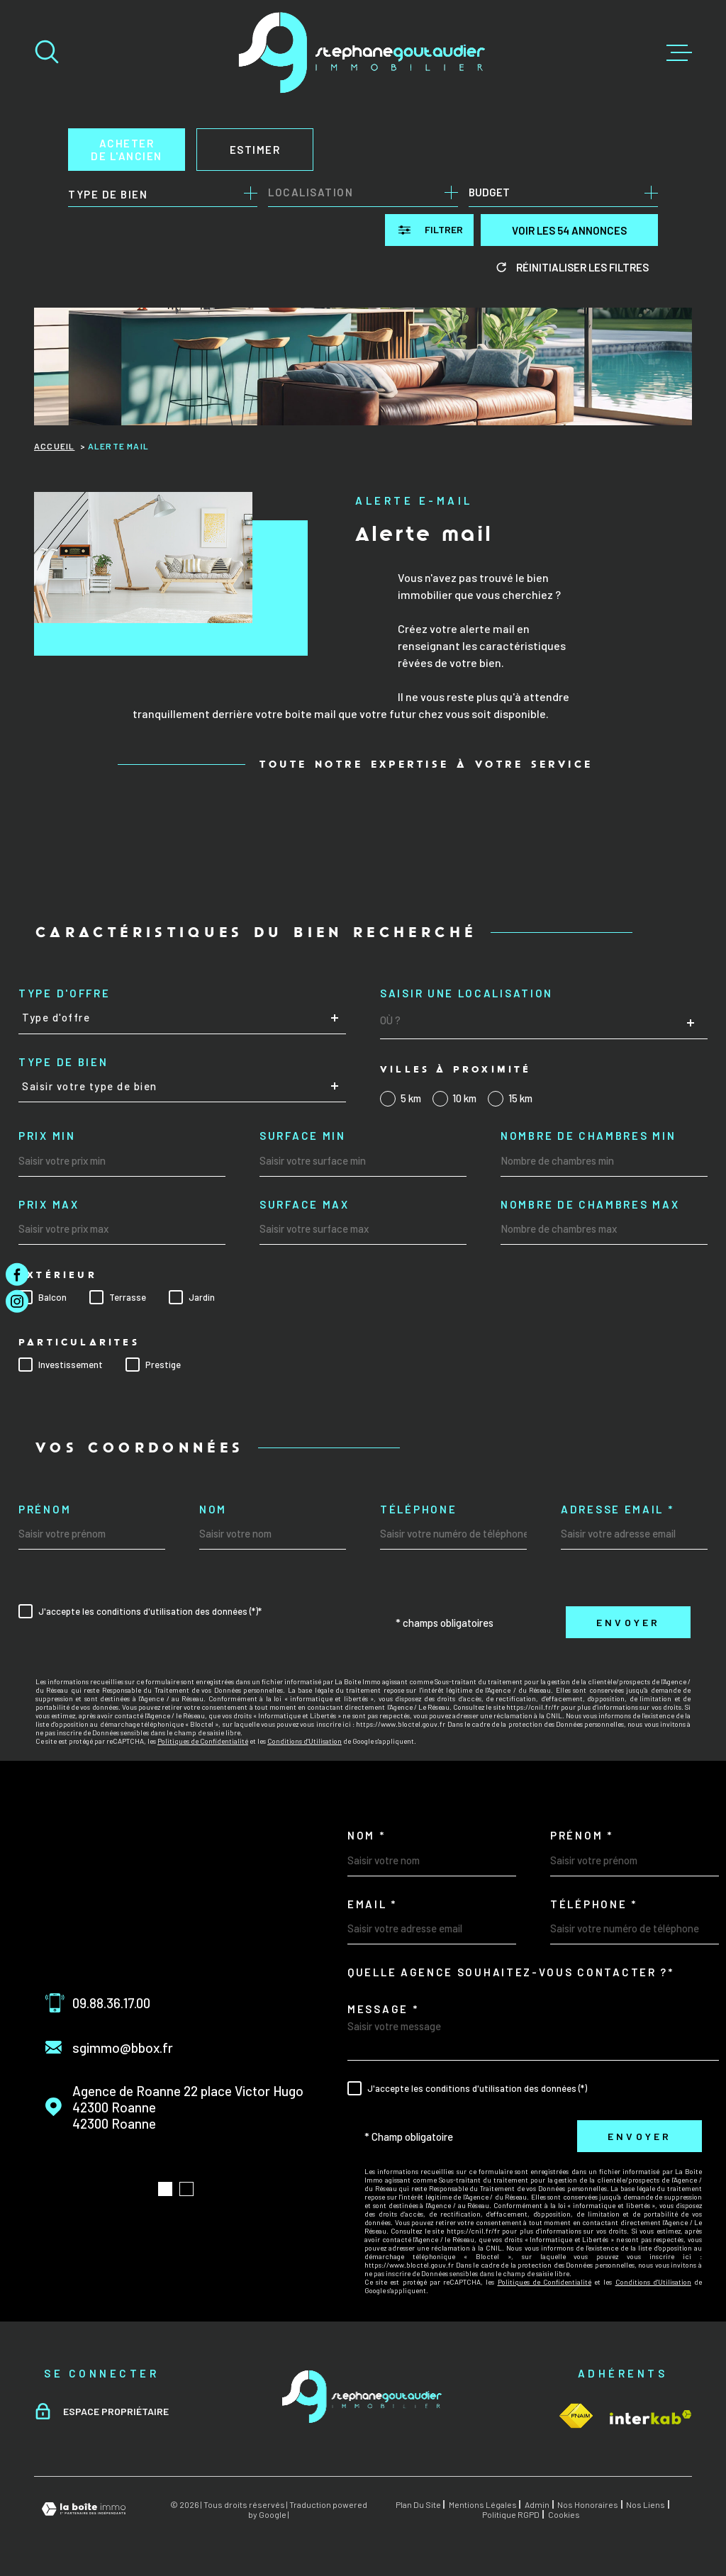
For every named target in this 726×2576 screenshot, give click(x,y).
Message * (382, 2009)
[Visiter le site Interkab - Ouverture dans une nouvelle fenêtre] (575, 2416)
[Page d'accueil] (363, 53)
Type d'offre (64, 993)
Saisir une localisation (466, 993)
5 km (411, 1098)
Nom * (366, 1835)
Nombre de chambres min (588, 1136)
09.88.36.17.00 (111, 2003)
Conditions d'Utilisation (304, 1741)
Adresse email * (617, 1509)
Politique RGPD (511, 2514)
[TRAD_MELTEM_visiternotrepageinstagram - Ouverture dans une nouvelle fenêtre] (17, 1301)
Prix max (48, 1204)
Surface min (302, 1136)
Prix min (47, 1136)
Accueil (54, 446)
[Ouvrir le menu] (679, 53)
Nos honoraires (587, 2504)
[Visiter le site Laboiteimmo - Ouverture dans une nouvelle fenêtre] (83, 2509)
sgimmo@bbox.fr (122, 2047)
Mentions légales (483, 2504)
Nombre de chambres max (590, 1204)
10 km (464, 1098)
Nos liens (645, 2504)
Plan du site (418, 2504)
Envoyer (628, 1622)
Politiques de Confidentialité (202, 1741)
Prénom (44, 1509)
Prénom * (581, 1835)
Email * (372, 1904)
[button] (165, 2189)
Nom (213, 1509)
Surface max (304, 1204)
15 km (520, 1098)
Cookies (564, 2514)
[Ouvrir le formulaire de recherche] (429, 230)
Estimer (255, 149)
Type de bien (63, 1062)
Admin (537, 2504)
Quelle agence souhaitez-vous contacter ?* (510, 1972)
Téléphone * (593, 1904)
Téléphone (418, 1509)
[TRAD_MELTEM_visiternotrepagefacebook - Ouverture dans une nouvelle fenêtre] (17, 1274)
